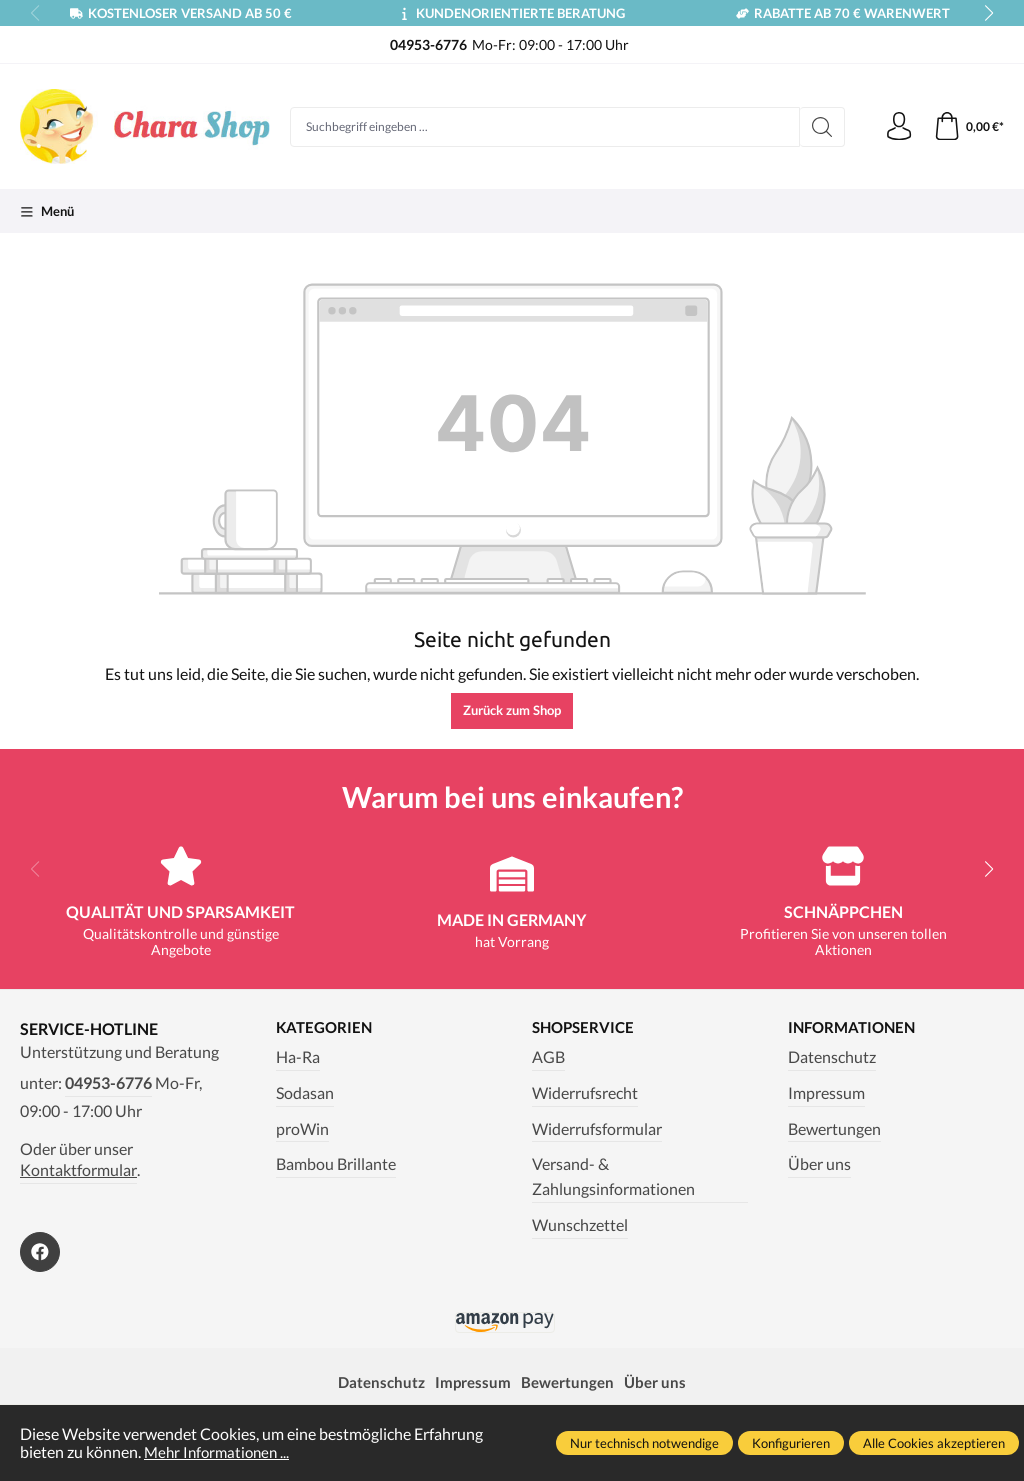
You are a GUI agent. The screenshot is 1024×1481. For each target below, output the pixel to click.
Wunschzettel (580, 1226)
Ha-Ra (298, 1057)
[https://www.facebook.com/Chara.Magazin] (40, 1252)
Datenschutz (832, 1057)
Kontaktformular (78, 1170)
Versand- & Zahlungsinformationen (613, 1177)
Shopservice (586, 1028)
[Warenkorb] (967, 127)
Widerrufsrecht (585, 1093)
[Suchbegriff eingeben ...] (543, 127)
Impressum (826, 1093)
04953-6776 (108, 1083)
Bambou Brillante (336, 1165)
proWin (302, 1129)
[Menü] (47, 211)
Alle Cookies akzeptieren (934, 1443)
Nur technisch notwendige (644, 1443)
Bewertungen (834, 1129)
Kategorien (326, 1028)
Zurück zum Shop (512, 710)
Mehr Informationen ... (220, 1452)
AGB (548, 1057)
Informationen (855, 1028)
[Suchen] (818, 127)
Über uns (819, 1165)
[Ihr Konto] (896, 127)
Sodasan (305, 1093)
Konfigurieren (791, 1443)
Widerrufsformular (597, 1129)
